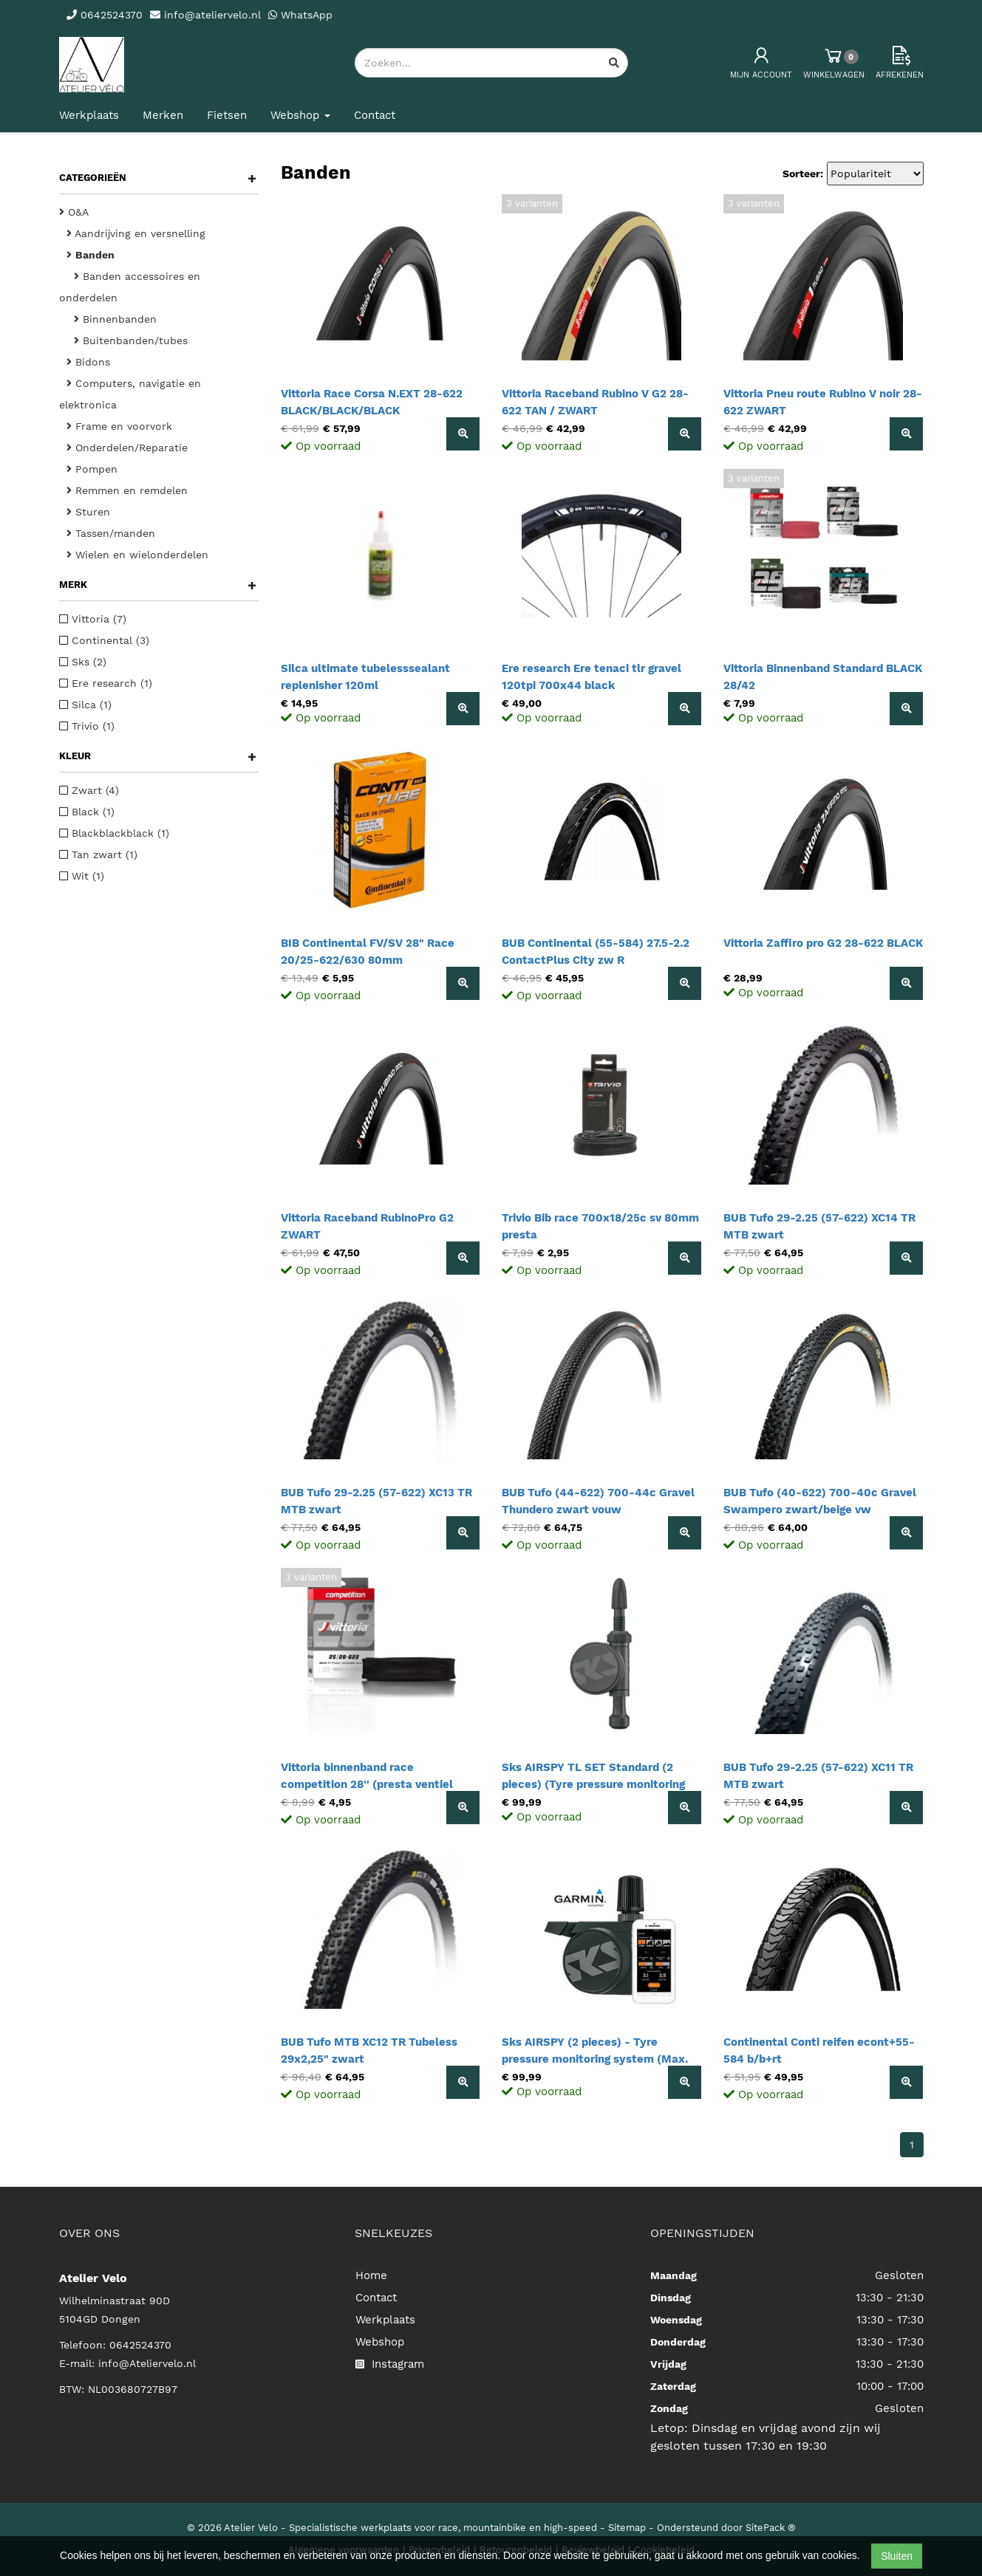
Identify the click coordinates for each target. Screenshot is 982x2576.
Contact (374, 115)
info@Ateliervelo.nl (147, 2363)
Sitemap (627, 2527)
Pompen (92, 469)
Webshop (379, 2342)
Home (371, 2275)
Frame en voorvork (119, 426)
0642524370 (140, 2345)
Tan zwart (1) (98, 854)
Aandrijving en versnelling (136, 233)
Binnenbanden (115, 319)
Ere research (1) (105, 683)
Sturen (88, 512)
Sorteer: (802, 173)
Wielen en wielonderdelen (137, 555)
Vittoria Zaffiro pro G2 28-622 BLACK (823, 943)
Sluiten (897, 2556)
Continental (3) (104, 640)
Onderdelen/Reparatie (127, 447)
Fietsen (227, 115)
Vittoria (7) (92, 619)
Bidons (88, 362)
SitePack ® (771, 2527)
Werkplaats (89, 115)
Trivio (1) (87, 726)
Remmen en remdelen (127, 490)
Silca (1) (85, 704)
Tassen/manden (111, 533)
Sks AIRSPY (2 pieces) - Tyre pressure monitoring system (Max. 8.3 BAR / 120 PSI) (595, 2059)
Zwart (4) (89, 790)
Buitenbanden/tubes (131, 340)
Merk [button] (157, 585)
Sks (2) (82, 662)
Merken (163, 115)
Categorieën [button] (157, 178)
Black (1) (87, 812)
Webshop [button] (300, 115)
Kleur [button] (157, 756)
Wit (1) (81, 876)
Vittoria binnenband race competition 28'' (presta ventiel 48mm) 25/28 (367, 1784)
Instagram (389, 2364)
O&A (74, 212)
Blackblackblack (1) (114, 833)
